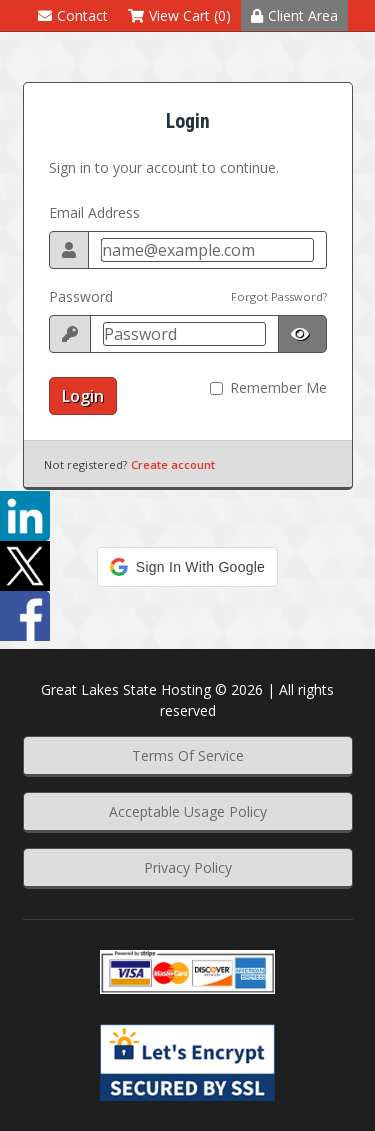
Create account (173, 464)
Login (83, 396)
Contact (73, 15)
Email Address (94, 212)
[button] (187, 567)
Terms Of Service (188, 755)
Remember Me (278, 387)
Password (81, 296)
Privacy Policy (188, 867)
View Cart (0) (179, 15)
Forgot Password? (279, 296)
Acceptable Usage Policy (188, 811)
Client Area (294, 15)
